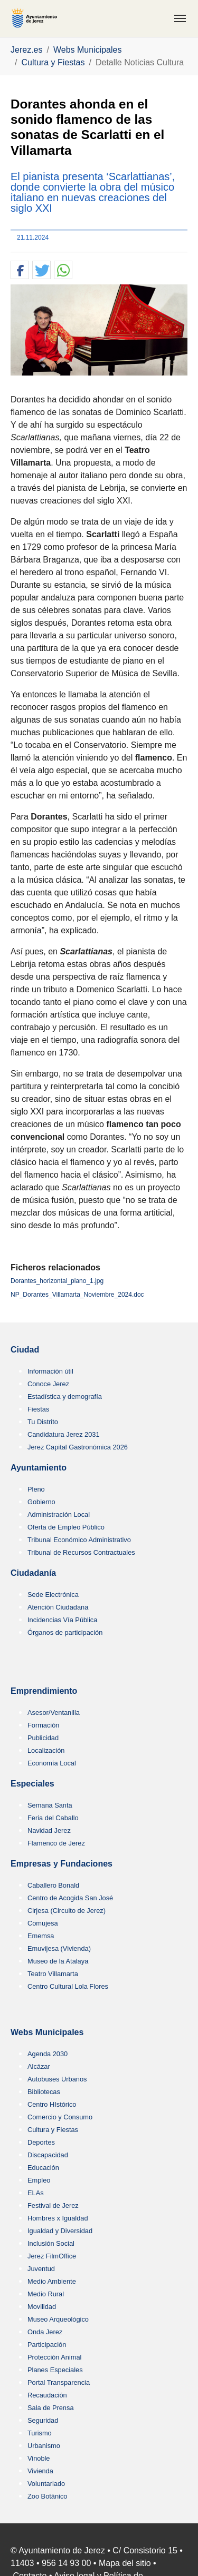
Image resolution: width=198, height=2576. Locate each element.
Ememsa (40, 1936)
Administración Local (58, 1514)
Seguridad (42, 2420)
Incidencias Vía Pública (62, 1620)
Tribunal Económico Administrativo (79, 1540)
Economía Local (51, 1763)
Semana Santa (49, 1805)
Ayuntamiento (39, 1467)
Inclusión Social (50, 2243)
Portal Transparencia (58, 2382)
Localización (45, 1750)
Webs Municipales (47, 2032)
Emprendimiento (44, 1690)
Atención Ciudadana (57, 1607)
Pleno (36, 1489)
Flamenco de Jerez (56, 1843)
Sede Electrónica (53, 1594)
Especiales (32, 1783)
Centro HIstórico (51, 2104)
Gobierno (41, 1502)
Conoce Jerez (48, 1384)
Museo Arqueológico (58, 2319)
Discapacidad (47, 2155)
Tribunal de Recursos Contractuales (81, 1552)
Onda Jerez (44, 2332)
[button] (20, 270)
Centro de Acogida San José (70, 1898)
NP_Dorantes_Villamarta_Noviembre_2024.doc (77, 1294)
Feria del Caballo (53, 1818)
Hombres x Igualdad (57, 2218)
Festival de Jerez (53, 2205)
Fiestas (38, 1409)
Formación (43, 1725)
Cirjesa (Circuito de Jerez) (66, 1910)
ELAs (35, 2193)
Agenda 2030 (47, 2054)
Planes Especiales (55, 2370)
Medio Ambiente (51, 2281)
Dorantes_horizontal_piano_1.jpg (57, 1281)
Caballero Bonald (53, 1885)
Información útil (50, 1371)
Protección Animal (54, 2357)
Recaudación (47, 2395)
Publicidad (43, 1738)
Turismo (39, 2433)
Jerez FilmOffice (51, 2256)
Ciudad (25, 1349)
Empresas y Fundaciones (61, 1863)
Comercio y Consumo (59, 2117)
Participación (46, 2344)
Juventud (41, 2269)
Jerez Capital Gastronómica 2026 (77, 1447)
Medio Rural (45, 2294)
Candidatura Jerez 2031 (63, 1434)
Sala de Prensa (50, 2408)
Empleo (38, 2180)
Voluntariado (46, 2484)
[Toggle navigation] (180, 18)
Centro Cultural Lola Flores (67, 1986)
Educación (43, 2168)
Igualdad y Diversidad (59, 2231)
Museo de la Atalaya (57, 1961)
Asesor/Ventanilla (53, 1712)
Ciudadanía (33, 1572)
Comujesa (42, 1923)
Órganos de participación (64, 1632)
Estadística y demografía (64, 1396)
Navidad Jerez (49, 1830)
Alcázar (38, 2066)
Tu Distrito (42, 1422)
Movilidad (41, 2307)
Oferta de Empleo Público (66, 1527)
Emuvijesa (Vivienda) (59, 1948)
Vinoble (38, 2458)
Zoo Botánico (47, 2496)
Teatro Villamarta (52, 1974)
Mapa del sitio (125, 2563)
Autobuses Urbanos (57, 2079)
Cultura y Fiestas (52, 2130)
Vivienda (40, 2471)
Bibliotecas (43, 2092)
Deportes (41, 2142)
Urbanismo (43, 2446)
